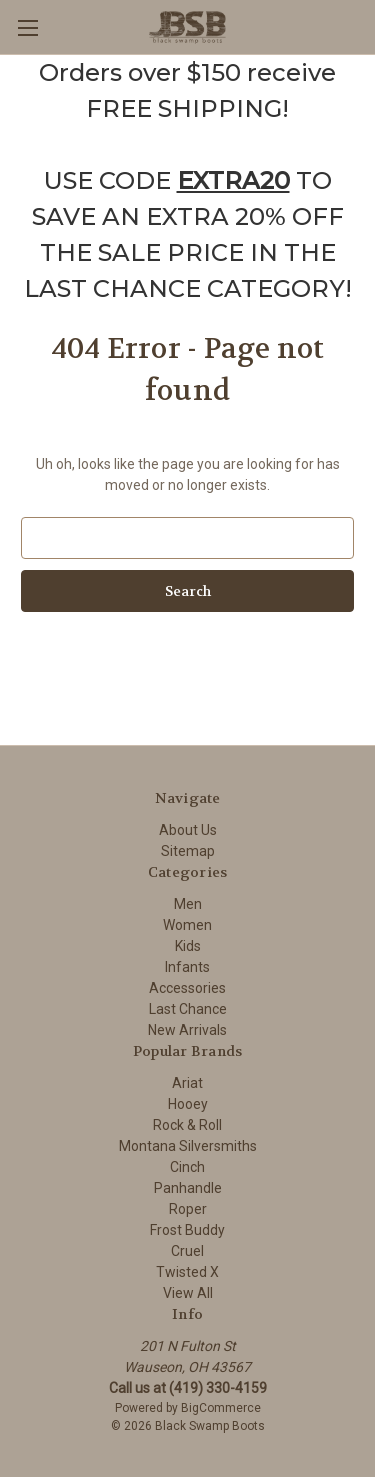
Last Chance (188, 1009)
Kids (188, 946)
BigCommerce (221, 1408)
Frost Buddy (187, 1230)
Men (188, 904)
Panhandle (188, 1188)
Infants (187, 967)
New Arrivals (187, 1030)
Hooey (188, 1104)
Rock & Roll (187, 1125)
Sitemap (188, 851)
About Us (188, 830)
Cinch (187, 1167)
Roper (188, 1209)
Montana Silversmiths (188, 1146)
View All (188, 1293)
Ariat (187, 1083)
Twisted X (187, 1272)
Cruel (187, 1251)
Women (187, 925)
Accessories (187, 988)
